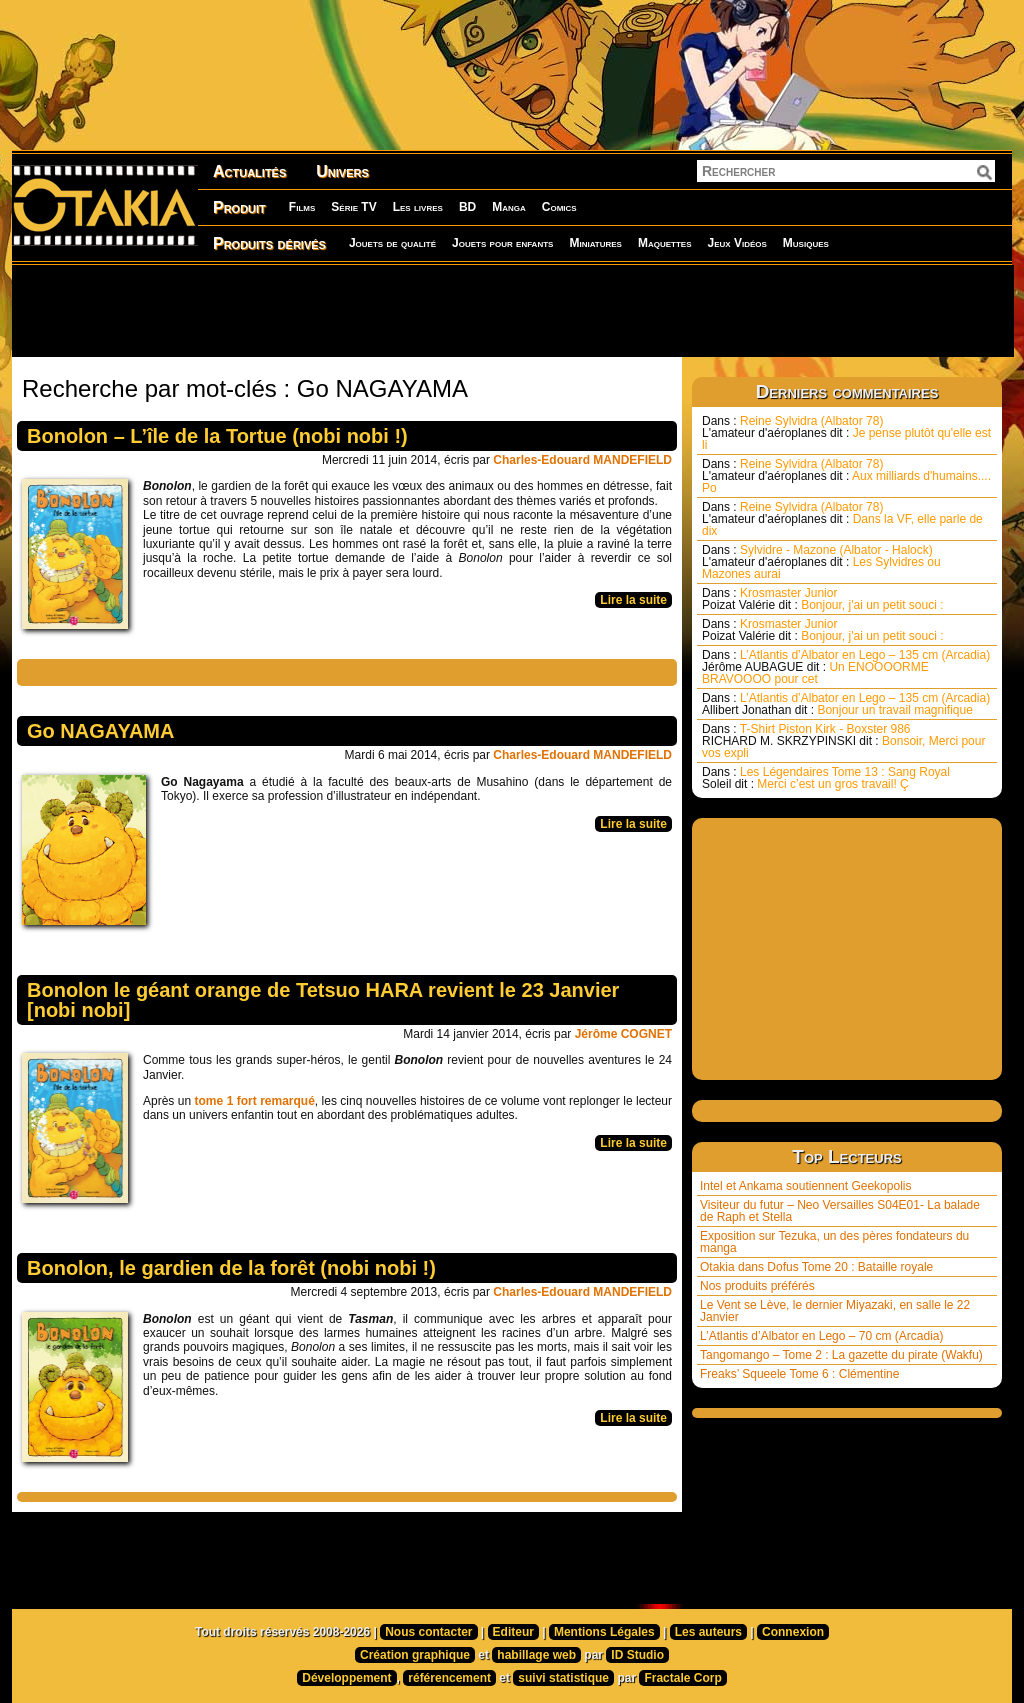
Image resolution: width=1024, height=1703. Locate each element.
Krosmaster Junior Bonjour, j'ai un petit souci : (823, 599)
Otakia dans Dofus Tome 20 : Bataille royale (816, 1267)
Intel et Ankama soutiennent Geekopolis (805, 1186)
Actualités (249, 171)
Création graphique (415, 1655)
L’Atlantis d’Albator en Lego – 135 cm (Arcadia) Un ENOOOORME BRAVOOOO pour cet (846, 667)
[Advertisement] (512, 310)
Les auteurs (708, 1632)
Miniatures (595, 243)
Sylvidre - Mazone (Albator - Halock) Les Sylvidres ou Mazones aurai (821, 562)
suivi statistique (563, 1678)
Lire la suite (633, 600)
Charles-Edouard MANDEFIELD (582, 460)
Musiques (806, 243)
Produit (239, 207)
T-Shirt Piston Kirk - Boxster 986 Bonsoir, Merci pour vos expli (843, 741)
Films (302, 207)
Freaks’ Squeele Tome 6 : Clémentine (799, 1374)
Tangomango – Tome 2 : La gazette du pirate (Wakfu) (841, 1355)
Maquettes (665, 243)
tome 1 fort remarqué (255, 1101)
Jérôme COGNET (623, 1034)
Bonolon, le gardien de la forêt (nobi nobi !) (231, 1268)
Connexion (793, 1632)
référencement (449, 1678)
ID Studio (637, 1655)
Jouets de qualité (392, 243)
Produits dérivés (269, 243)
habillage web (536, 1655)
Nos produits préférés (757, 1286)
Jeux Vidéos (736, 243)
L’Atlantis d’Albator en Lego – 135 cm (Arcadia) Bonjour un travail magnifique (846, 704)
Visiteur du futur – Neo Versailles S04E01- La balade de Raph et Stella (840, 1211)
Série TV (353, 207)
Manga (509, 207)
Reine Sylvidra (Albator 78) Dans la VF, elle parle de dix (842, 519)
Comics (559, 207)
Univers (342, 171)
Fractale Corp (682, 1678)
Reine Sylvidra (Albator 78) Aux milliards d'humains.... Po (846, 476)
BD (467, 207)
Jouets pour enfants (502, 243)
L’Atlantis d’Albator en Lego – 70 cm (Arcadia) (821, 1336)
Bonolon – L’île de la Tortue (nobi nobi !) (217, 436)
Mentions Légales (604, 1632)
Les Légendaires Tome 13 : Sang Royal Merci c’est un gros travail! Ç (826, 778)
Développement (346, 1678)
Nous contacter (428, 1632)
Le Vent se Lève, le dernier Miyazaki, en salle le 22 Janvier (835, 1311)
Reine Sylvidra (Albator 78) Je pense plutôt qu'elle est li (846, 433)
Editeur (513, 1632)
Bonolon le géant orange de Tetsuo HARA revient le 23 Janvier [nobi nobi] (323, 1000)
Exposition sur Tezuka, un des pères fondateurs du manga (834, 1242)
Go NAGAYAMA (100, 731)
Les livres (418, 207)
